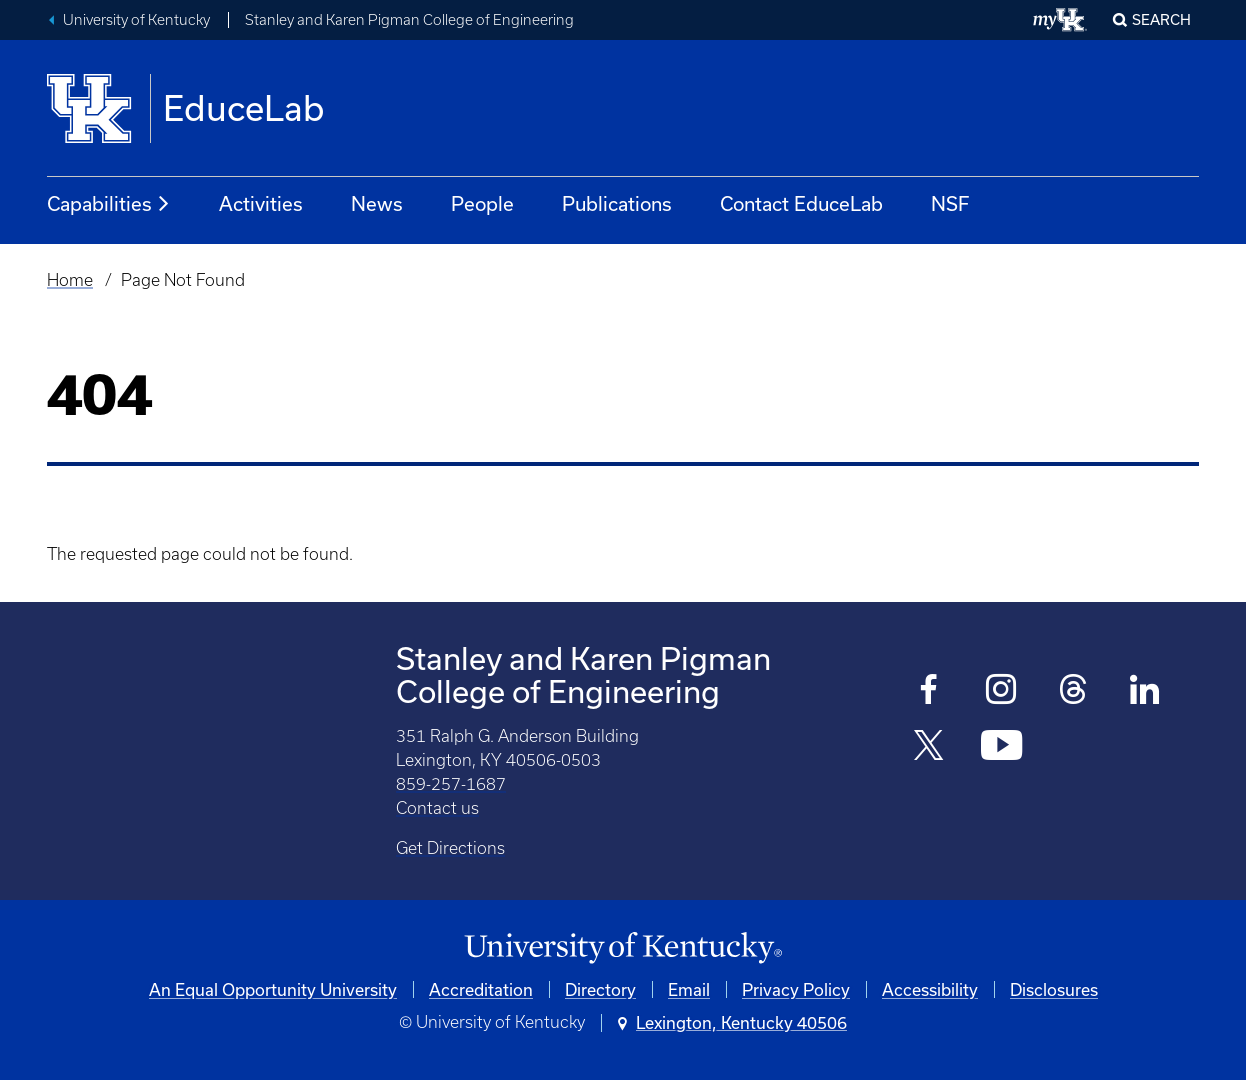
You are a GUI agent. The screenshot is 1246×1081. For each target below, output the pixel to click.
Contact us (437, 808)
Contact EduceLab (801, 203)
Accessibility (930, 989)
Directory (600, 989)
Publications (617, 203)
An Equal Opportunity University (273, 989)
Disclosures (1054, 989)
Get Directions (450, 848)
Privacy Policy (796, 989)
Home (70, 280)
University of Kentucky (136, 20)
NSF (950, 203)
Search (1161, 19)
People (482, 203)
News (377, 203)
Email (689, 989)
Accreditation (481, 989)
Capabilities (109, 204)
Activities (261, 203)
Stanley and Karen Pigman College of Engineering (409, 20)
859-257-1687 (451, 784)
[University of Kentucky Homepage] (623, 948)
